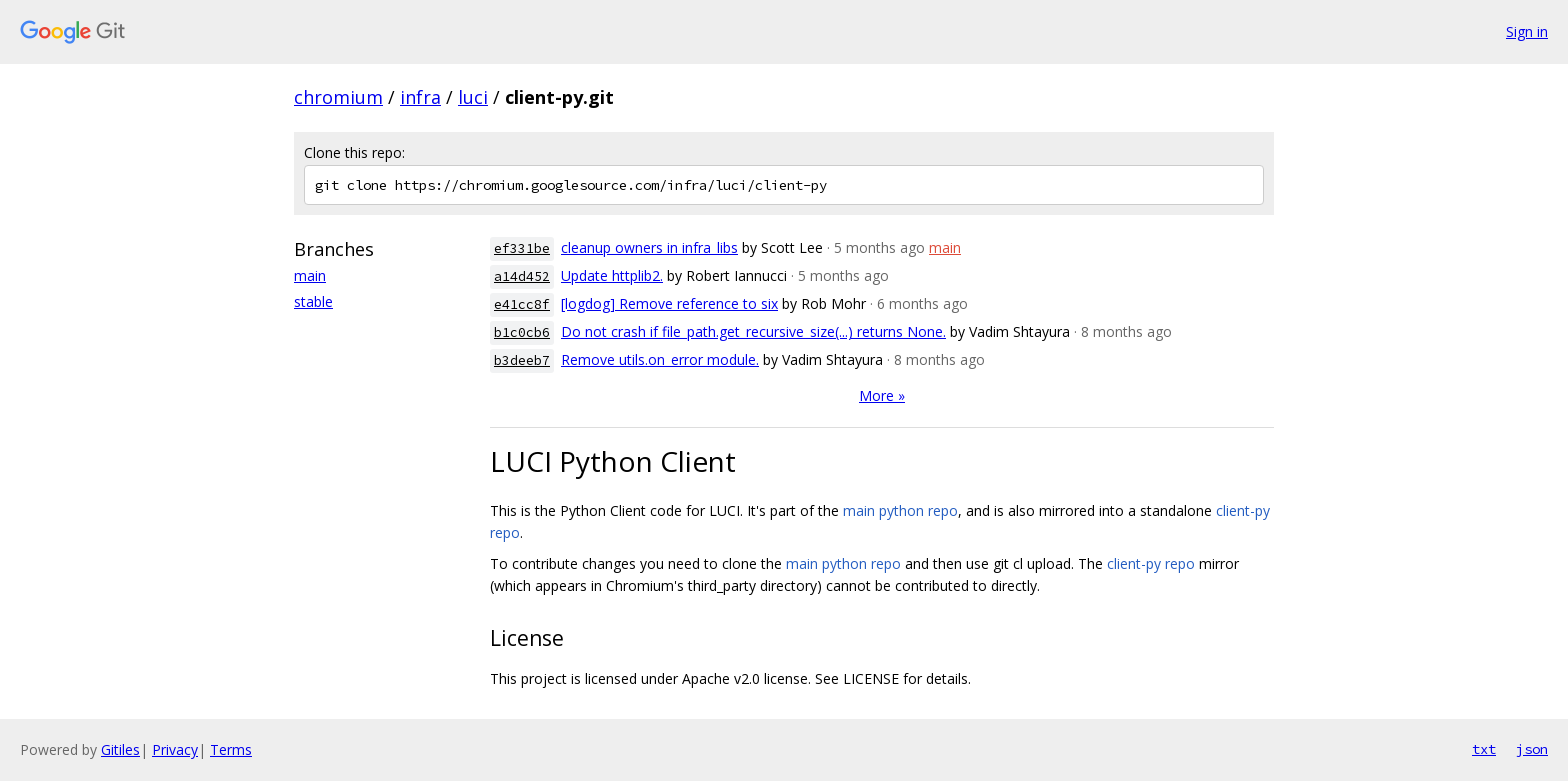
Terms (231, 749)
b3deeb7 (522, 360)
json (1532, 749)
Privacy (175, 749)
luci (473, 97)
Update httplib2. (612, 275)
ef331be (522, 248)
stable (313, 301)
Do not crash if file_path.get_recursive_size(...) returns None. (753, 331)
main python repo (900, 510)
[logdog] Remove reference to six (669, 303)
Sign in (1527, 31)
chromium (338, 97)
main (310, 275)
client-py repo (1151, 563)
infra (420, 97)
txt (1484, 749)
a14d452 (522, 276)
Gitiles (120, 749)
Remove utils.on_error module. (660, 359)
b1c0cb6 (522, 332)
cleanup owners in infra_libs (649, 247)
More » (882, 395)
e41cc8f (522, 304)
